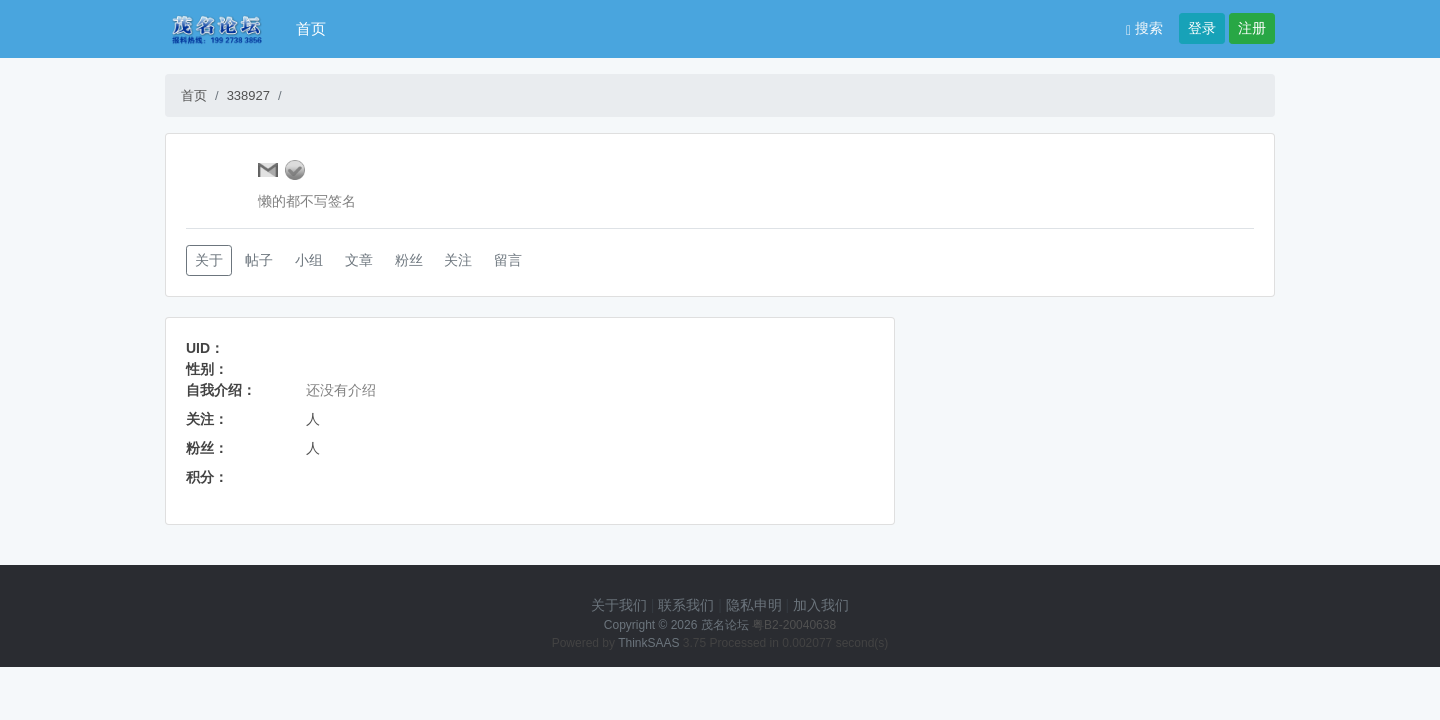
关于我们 (619, 605)
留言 (508, 260)
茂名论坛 (725, 625)
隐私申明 (754, 605)
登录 (1202, 28)
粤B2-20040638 (794, 625)
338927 (248, 95)
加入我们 (821, 605)
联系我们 (686, 605)
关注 (458, 260)
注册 (1252, 28)
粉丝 (409, 260)
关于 (209, 260)
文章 (359, 260)
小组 (309, 260)
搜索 (1144, 28)
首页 (311, 28)
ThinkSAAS (648, 643)
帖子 (259, 260)
